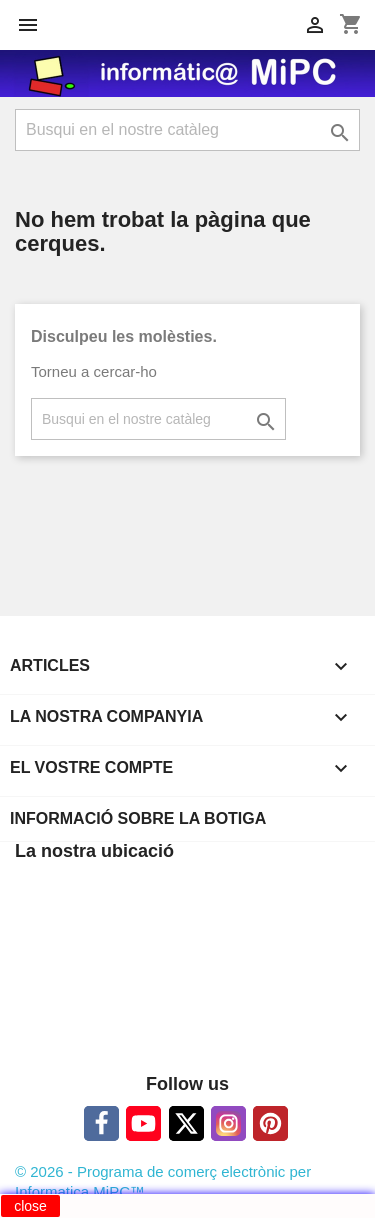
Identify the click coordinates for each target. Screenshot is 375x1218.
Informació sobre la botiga (138, 818)
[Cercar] (187, 130)
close (30, 1206)
